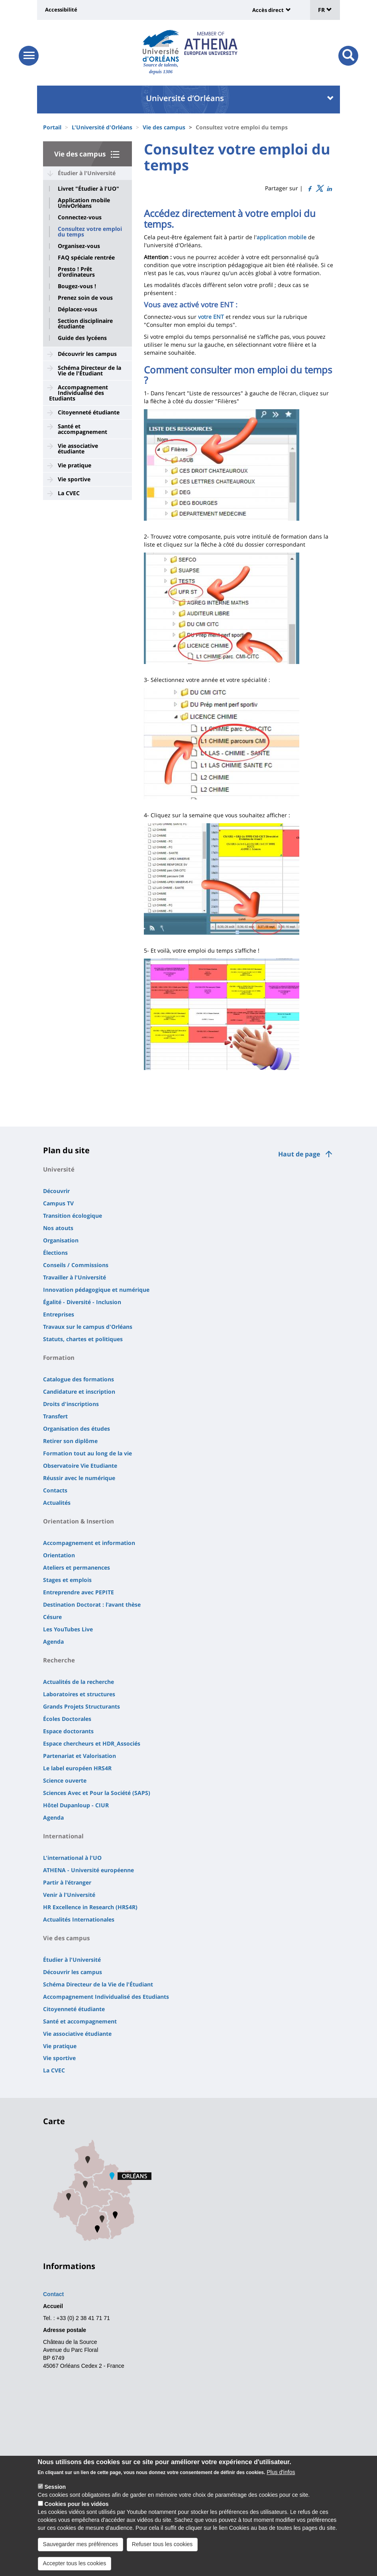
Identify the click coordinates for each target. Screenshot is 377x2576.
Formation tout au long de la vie (87, 1453)
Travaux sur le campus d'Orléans (87, 1326)
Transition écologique (72, 1215)
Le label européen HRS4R (77, 1768)
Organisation (61, 1240)
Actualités (57, 1502)
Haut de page (299, 1154)
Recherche (59, 1660)
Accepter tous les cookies (74, 2563)
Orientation (59, 1555)
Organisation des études (76, 1428)
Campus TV (58, 1203)
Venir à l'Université (69, 1894)
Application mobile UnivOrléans (84, 203)
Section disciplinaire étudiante (85, 323)
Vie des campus (164, 127)
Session (55, 2487)
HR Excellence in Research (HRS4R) (90, 1907)
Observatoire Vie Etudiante (80, 1465)
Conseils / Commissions (75, 1265)
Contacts (55, 1490)
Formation (59, 1357)
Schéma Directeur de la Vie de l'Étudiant (89, 370)
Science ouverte (64, 1780)
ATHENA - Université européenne (88, 1870)
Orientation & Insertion (78, 1521)
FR (325, 10)
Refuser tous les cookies (162, 2544)
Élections (55, 1252)
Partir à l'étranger (67, 1882)
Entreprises (58, 1314)
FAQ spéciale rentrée (86, 257)
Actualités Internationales (78, 1919)
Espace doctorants (68, 1731)
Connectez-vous (80, 217)
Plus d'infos (281, 2472)
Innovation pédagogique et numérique (96, 1289)
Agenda (53, 1641)
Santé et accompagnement (82, 429)
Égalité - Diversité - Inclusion (82, 1302)
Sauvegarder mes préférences (80, 2544)
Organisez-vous (79, 246)
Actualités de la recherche (78, 1681)
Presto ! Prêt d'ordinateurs (76, 271)
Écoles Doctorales (67, 1719)
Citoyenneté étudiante (89, 412)
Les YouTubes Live (68, 1629)
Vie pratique (74, 465)
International (63, 1836)
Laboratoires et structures (79, 1694)
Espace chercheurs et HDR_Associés (91, 1743)
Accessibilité (61, 9)
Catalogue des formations (78, 1379)
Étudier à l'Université (87, 173)
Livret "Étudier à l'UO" (88, 188)
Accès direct (268, 10)
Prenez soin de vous (85, 298)
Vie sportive (74, 479)
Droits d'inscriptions (71, 1404)
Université (59, 1169)
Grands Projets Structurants (81, 1706)
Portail (52, 127)
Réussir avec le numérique (79, 1478)
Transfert (55, 1416)
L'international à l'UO (72, 1857)
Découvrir (56, 1191)
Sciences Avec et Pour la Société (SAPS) (96, 1793)
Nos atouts (58, 1228)
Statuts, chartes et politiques (83, 1339)
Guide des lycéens (82, 338)
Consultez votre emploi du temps (90, 231)
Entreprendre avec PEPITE (78, 1592)
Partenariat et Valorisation (79, 1756)
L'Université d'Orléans (102, 127)
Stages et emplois (67, 1580)
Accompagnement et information (89, 1543)
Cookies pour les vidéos (76, 2504)
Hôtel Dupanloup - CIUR (76, 1805)
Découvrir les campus (87, 353)
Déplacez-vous (77, 309)
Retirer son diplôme (70, 1441)
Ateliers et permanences (76, 1567)
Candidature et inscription (79, 1391)
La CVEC (69, 493)
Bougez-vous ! (77, 286)
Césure (52, 1617)
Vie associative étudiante (78, 448)
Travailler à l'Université (74, 1277)
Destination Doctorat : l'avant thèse (92, 1604)
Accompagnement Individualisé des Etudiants (78, 392)
